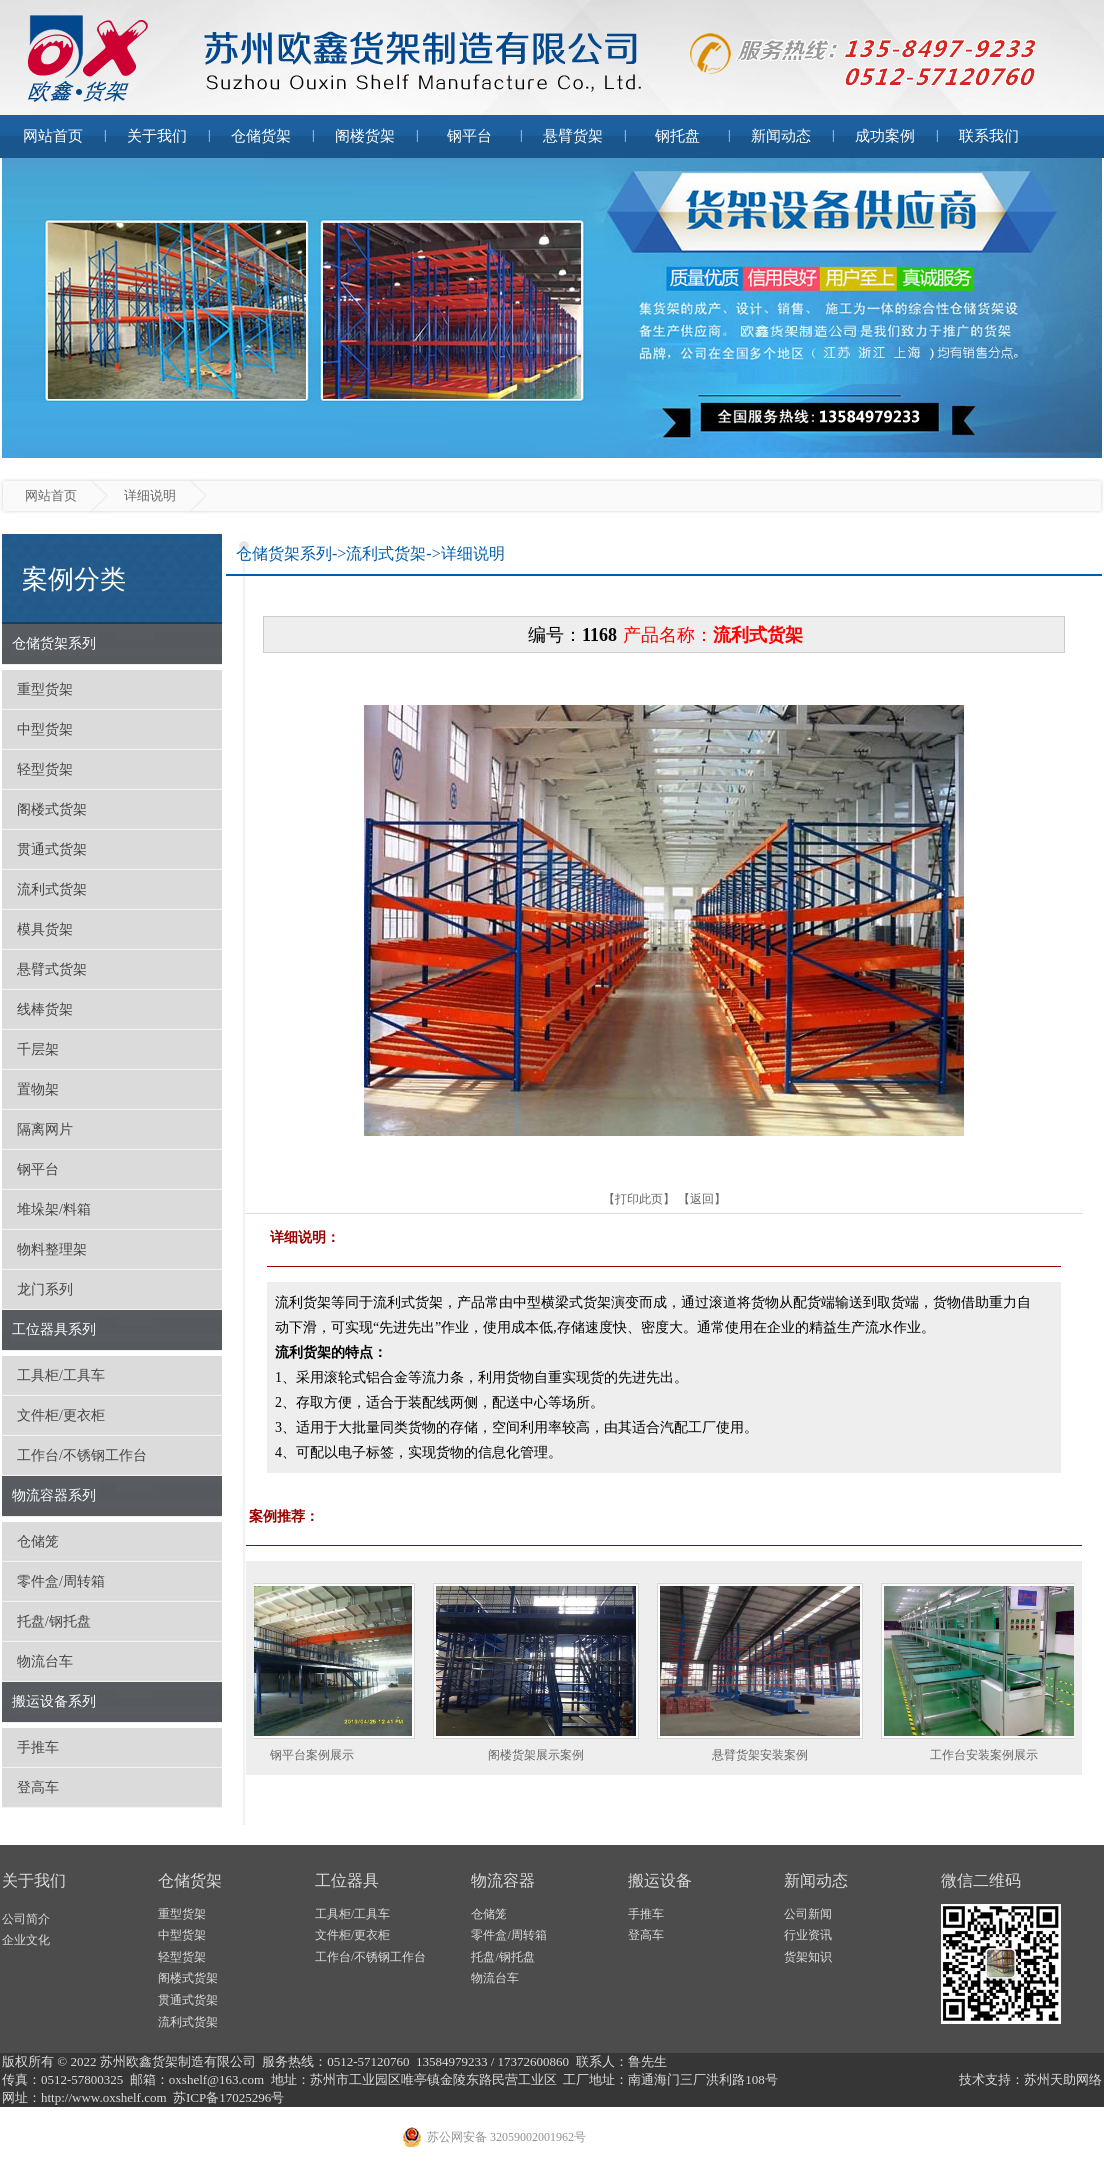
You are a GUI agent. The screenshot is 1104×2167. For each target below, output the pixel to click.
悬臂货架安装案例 (768, 1755)
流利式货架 (52, 889)
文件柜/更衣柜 (61, 1415)
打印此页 (639, 1199)
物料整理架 (52, 1249)
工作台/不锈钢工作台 (82, 1455)
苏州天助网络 (1063, 2079)
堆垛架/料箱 (54, 1209)
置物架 (38, 1089)
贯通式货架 (52, 849)
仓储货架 (261, 136)
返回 (702, 1199)
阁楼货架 (365, 136)
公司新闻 (808, 1914)
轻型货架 (45, 769)
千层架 (38, 1049)
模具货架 (45, 929)
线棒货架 (45, 1009)
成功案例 (885, 136)
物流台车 (45, 1661)
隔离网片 (45, 1129)
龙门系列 (45, 1289)
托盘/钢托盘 (54, 1621)
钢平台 (469, 136)
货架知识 (808, 1957)
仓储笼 (38, 1541)
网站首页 (53, 136)
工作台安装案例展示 (992, 1755)
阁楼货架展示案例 (544, 1755)
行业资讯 (808, 1935)
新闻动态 (781, 136)
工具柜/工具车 (61, 1375)
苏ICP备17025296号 (228, 2097)
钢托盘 (677, 136)
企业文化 (26, 1940)
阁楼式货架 (52, 809)
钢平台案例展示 (320, 1755)
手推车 (38, 1747)
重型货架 (45, 689)
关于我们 (157, 136)
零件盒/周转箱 (61, 1581)
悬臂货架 (573, 136)
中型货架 (45, 729)
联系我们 (989, 136)
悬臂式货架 (52, 969)
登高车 (38, 1787)
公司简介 (26, 1919)
